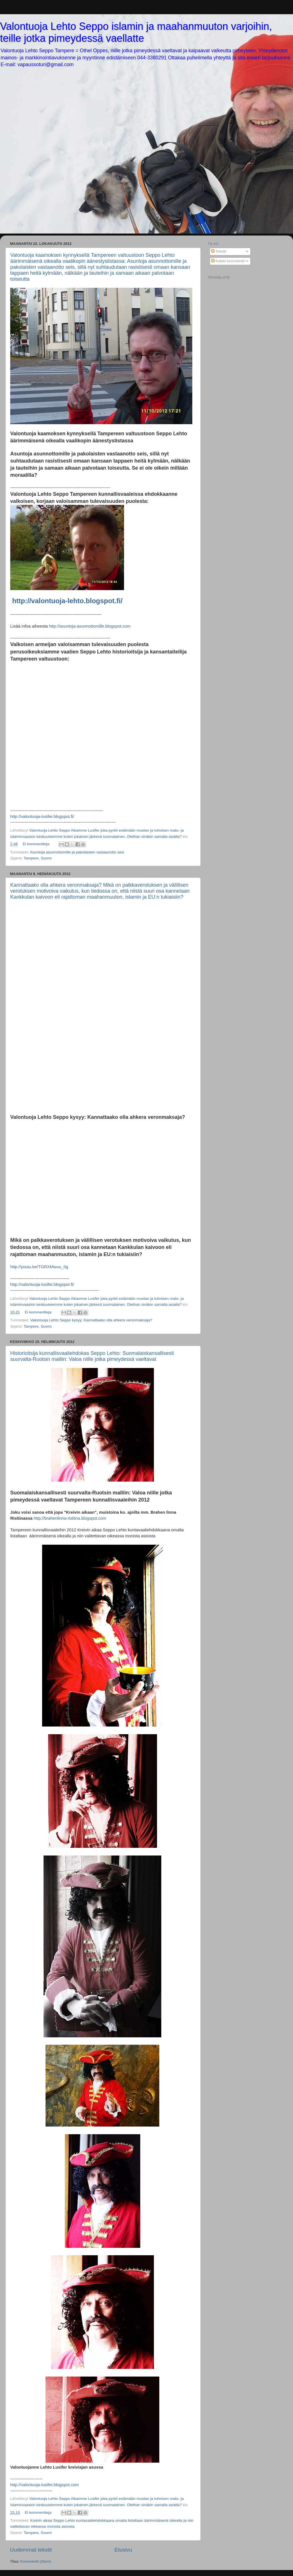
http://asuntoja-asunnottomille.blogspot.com (89, 626)
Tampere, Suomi (37, 858)
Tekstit (218, 251)
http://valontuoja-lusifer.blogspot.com (44, 2485)
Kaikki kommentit (228, 261)
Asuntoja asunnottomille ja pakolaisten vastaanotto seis (77, 852)
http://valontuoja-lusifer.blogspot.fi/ (42, 816)
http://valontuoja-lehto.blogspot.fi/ (67, 601)
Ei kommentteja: (37, 844)
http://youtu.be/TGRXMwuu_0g (39, 1267)
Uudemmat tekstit (31, 2550)
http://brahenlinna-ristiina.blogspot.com (70, 1518)
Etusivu (123, 2550)
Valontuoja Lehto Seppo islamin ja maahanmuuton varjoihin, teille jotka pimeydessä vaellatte (136, 32)
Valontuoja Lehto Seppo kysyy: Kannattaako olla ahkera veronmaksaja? (91, 1320)
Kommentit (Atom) (35, 2561)
